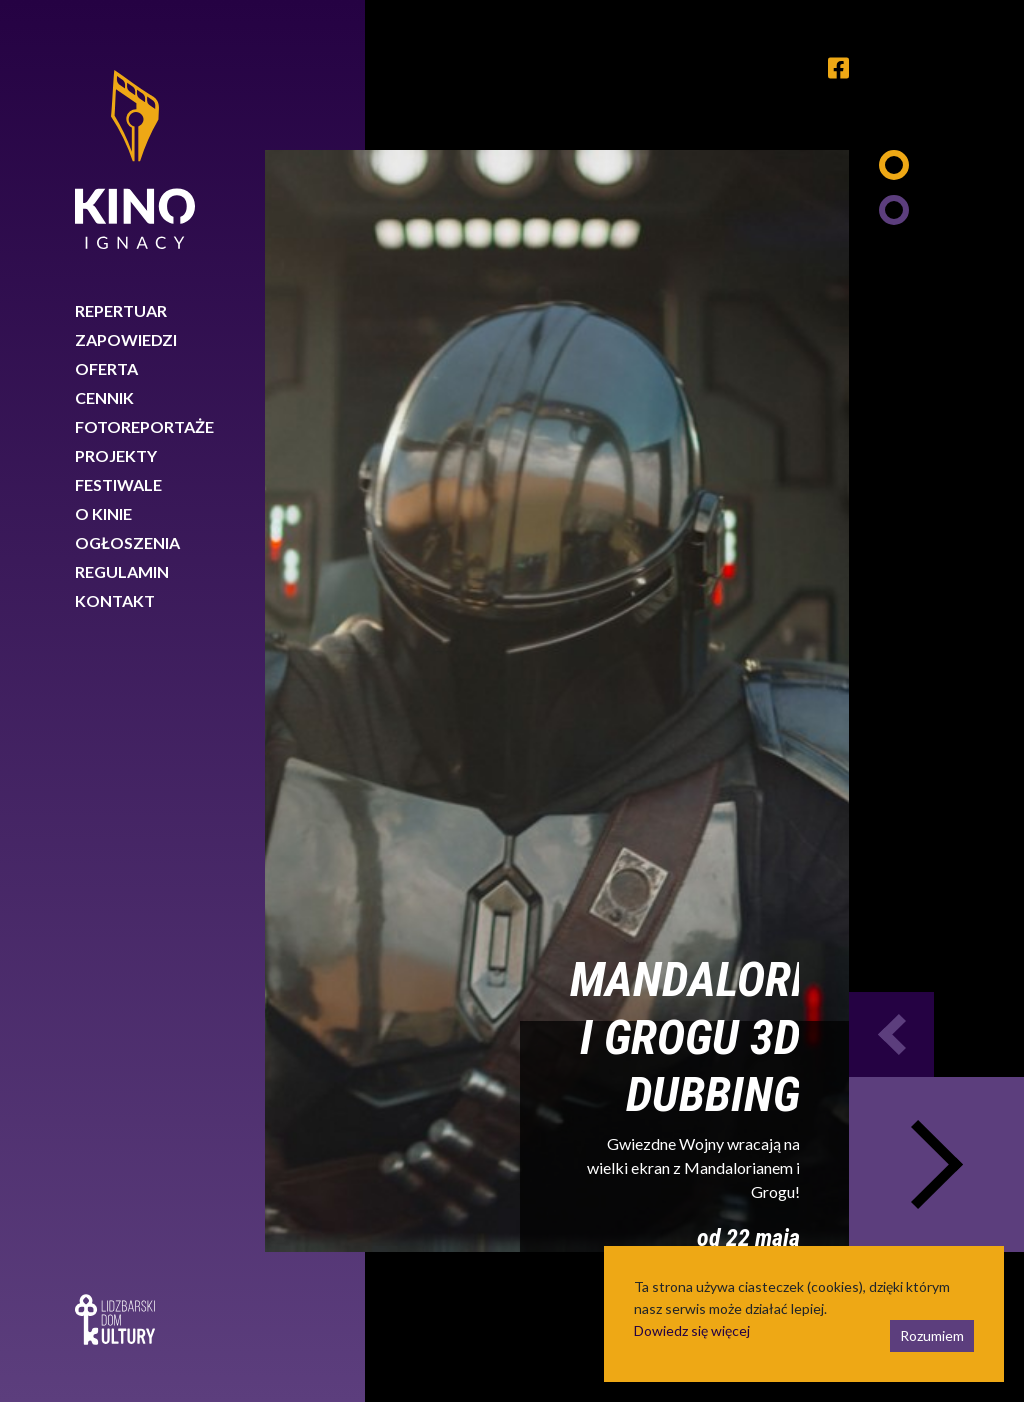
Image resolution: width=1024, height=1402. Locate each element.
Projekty (116, 455)
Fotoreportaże (144, 426)
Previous (891, 1034)
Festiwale (118, 484)
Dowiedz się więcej (692, 1330)
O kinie (103, 513)
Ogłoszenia (127, 542)
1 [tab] (894, 165)
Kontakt (115, 600)
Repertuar (121, 310)
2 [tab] (894, 210)
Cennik (104, 397)
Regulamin (122, 571)
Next (936, 1164)
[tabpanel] (557, 701)
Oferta (106, 368)
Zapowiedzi (126, 339)
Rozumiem (932, 1335)
